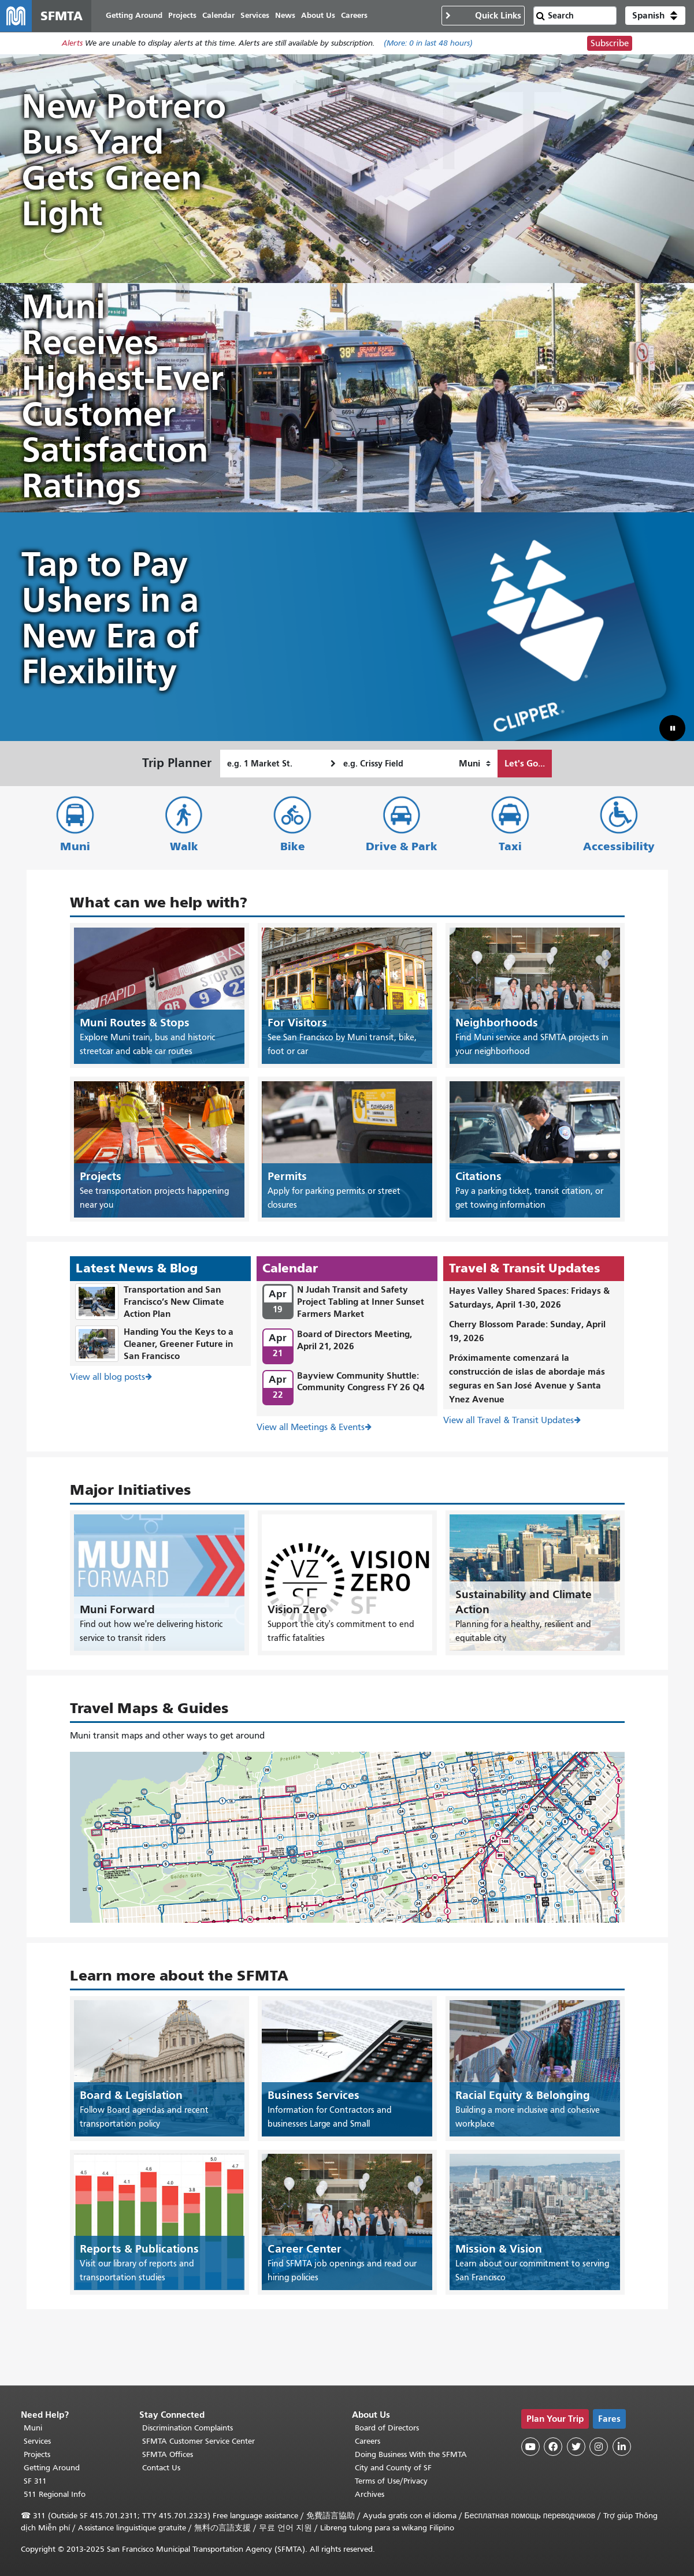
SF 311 (35, 2481)
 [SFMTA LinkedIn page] (622, 2447)
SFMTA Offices (167, 2454)
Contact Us (161, 2468)
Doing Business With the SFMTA (411, 2454)
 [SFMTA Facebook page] (553, 2447)
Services (37, 2441)
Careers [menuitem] (355, 16)
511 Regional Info (55, 2494)
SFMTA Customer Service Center (198, 2441)
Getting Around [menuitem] (134, 16)
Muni (75, 847)
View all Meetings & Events (311, 1428)
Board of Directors (387, 2428)
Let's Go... (524, 763)
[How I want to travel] (475, 764)
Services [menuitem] (255, 16)
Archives (369, 2494)
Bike (292, 847)
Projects (37, 2454)
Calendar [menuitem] (219, 16)
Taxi (510, 847)
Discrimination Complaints (187, 2428)
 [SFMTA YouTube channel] (530, 2447)
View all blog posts (107, 1377)
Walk (184, 847)
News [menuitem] (286, 16)
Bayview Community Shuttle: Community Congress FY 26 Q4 (361, 1381)
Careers (367, 2441)
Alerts (72, 44)
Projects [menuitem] (183, 16)
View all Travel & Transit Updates (508, 1421)
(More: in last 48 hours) (428, 44)
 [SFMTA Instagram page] (599, 2447)
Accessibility (619, 847)
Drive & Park (401, 847)
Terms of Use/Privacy (391, 2481)
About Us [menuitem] (319, 16)
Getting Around (52, 2468)
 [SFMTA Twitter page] (576, 2447)
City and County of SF (393, 2468)
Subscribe (610, 44)
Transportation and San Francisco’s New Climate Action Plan (174, 1302)
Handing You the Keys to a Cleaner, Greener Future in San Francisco (178, 1344)
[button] (655, 16)
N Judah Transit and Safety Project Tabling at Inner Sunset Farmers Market (360, 1302)
